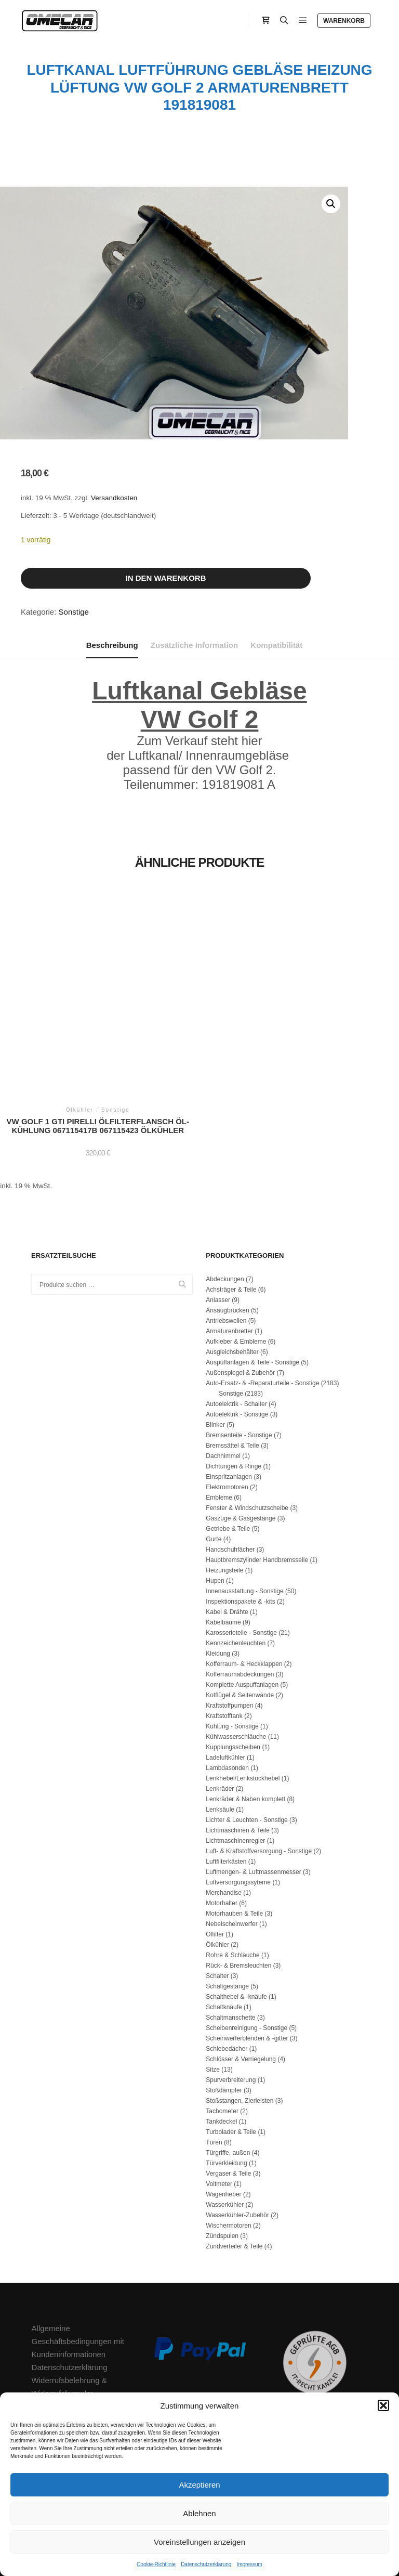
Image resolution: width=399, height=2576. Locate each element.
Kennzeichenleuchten (235, 1554)
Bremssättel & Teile (232, 1357)
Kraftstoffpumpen (229, 1617)
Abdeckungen (225, 1190)
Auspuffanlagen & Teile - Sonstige (252, 1274)
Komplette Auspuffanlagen (242, 1596)
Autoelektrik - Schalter (236, 1315)
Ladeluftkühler (225, 1669)
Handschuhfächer (230, 1461)
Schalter (217, 1887)
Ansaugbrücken (227, 1222)
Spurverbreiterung (231, 1991)
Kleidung (218, 1565)
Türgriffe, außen (228, 2064)
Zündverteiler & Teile (234, 2158)
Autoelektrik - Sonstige (237, 1326)
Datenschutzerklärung (206, 2564)
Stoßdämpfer (224, 2002)
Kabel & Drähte (227, 1523)
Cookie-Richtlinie (156, 2564)
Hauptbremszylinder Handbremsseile (257, 1471)
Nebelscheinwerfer (231, 1835)
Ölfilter (215, 1846)
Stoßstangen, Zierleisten (239, 2012)
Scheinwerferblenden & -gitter (247, 1950)
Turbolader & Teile (231, 2043)
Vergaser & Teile (228, 2085)
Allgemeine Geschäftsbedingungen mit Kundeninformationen (78, 2252)
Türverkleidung (226, 2074)
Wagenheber (223, 2106)
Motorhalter (221, 1814)
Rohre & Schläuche (232, 1866)
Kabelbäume (223, 1534)
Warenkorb (344, 20)
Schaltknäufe (224, 1918)
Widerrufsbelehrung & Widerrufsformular (69, 2298)
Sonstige (74, 611)
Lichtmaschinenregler (235, 1752)
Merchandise (224, 1804)
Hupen (215, 1492)
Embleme (219, 1409)
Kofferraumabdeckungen (240, 1586)
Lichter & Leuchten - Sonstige (246, 1731)
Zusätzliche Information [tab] (194, 645)
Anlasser (218, 1211)
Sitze (213, 1981)
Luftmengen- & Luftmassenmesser (253, 1783)
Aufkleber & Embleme (236, 1253)
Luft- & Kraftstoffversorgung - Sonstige (259, 1762)
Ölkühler (217, 1856)
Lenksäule (220, 1721)
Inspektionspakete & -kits (240, 1513)
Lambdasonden (227, 1679)
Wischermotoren (228, 2137)
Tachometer (222, 2022)
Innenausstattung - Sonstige (244, 1502)
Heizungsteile (224, 1482)
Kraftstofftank (224, 1627)
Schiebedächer (226, 1960)
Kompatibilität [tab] (276, 645)
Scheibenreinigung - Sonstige (246, 1939)
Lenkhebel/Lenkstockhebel (243, 1690)
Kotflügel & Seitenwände (240, 1606)
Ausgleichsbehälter (232, 1263)
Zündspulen (222, 2147)
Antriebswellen (226, 1232)
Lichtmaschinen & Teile (238, 1742)
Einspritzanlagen (229, 1388)
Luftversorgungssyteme (238, 1794)
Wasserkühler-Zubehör (237, 2126)
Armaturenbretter (229, 1242)
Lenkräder (220, 1700)
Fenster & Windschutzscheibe (247, 1419)
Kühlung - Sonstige (232, 1638)
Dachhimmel (223, 1367)
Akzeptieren (199, 2484)
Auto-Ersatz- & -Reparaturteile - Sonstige (262, 1294)
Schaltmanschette (230, 1929)
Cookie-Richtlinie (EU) (70, 2356)
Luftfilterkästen (226, 1773)
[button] (383, 2405)
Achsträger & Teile (231, 1201)
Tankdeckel (221, 2033)
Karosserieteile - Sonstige (241, 1544)
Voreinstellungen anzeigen (199, 2542)
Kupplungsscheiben (233, 1658)
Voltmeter (219, 2095)
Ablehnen (199, 2513)
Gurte (213, 1450)
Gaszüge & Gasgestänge (240, 1430)
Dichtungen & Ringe (233, 1378)
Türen (214, 2054)
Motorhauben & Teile (234, 1825)
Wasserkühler (225, 2116)
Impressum (249, 2564)
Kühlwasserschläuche (236, 1648)
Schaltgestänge (227, 1898)
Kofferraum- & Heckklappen (244, 1575)
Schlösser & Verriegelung (241, 1970)
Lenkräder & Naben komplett (245, 1710)
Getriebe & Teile (228, 1440)
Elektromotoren (227, 1398)
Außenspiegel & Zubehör (240, 1284)
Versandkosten (114, 498)
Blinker (215, 1336)
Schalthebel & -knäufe (236, 1908)
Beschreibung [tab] (112, 645)
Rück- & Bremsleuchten (238, 1877)
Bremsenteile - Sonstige (239, 1346)
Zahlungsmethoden (65, 2330)
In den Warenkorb (165, 578)
